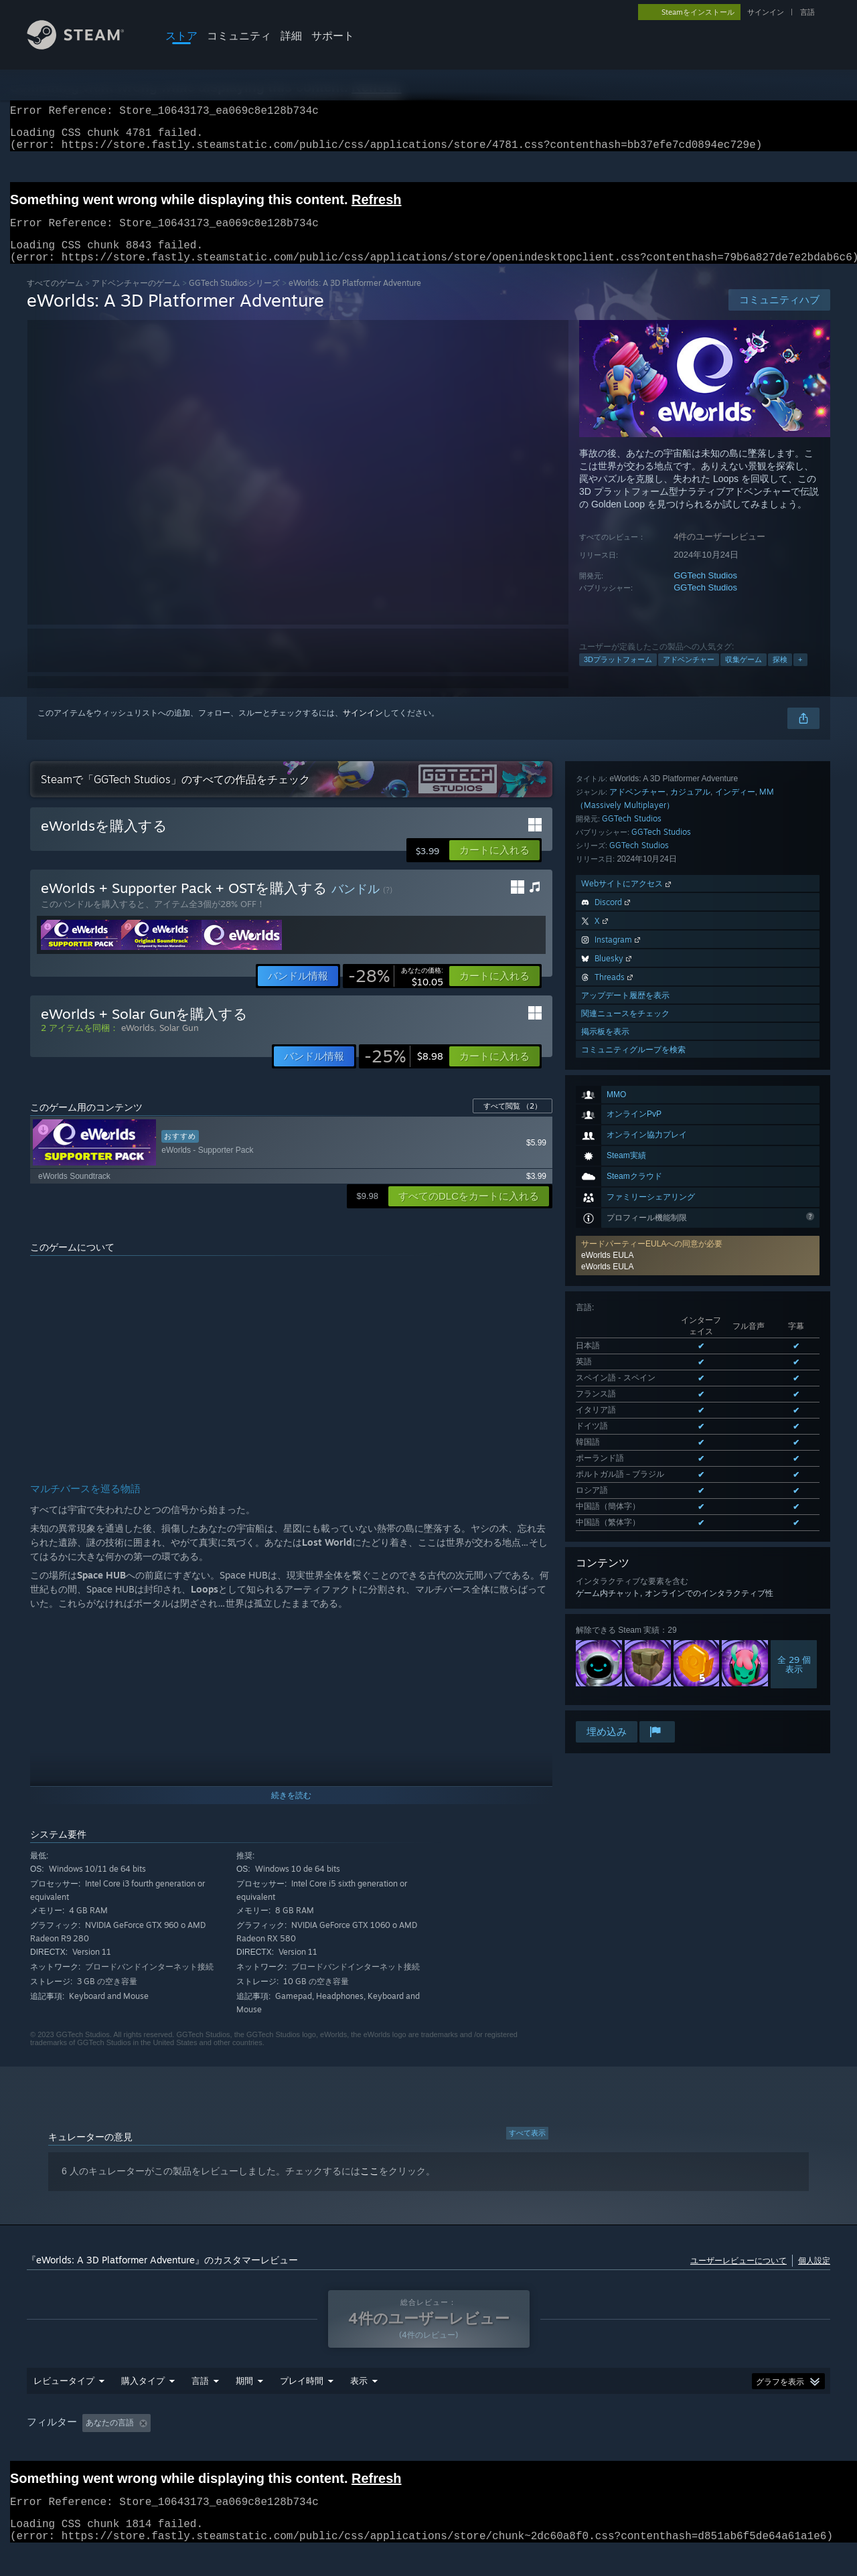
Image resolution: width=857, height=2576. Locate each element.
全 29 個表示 (794, 1269)
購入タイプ (143, 2396)
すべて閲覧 (512, 1122)
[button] (494, 866)
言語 (807, 12)
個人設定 (814, 2276)
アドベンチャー (688, 675)
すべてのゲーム (55, 299)
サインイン (765, 12)
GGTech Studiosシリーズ (234, 299)
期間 (244, 2396)
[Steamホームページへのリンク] (86, 46)
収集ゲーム (743, 675)
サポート (332, 35)
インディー (735, 1345)
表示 (359, 2396)
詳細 (291, 35)
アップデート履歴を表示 (625, 1549)
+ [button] (800, 675)
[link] (395, 992)
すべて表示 (527, 2149)
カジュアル (690, 1345)
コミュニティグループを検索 (633, 1603)
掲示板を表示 (605, 1585)
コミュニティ (239, 35)
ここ (369, 2187)
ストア (181, 35)
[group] (428, 2439)
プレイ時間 (301, 2396)
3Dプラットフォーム (618, 675)
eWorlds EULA (607, 957)
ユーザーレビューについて (738, 2276)
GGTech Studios (705, 591)
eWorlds (137, 1043)
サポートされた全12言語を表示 (632, 1129)
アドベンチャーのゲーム (136, 299)
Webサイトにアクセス (627, 1437)
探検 (780, 675)
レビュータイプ (63, 2396)
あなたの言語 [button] (110, 2438)
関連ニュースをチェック (625, 1567)
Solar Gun (179, 1043)
